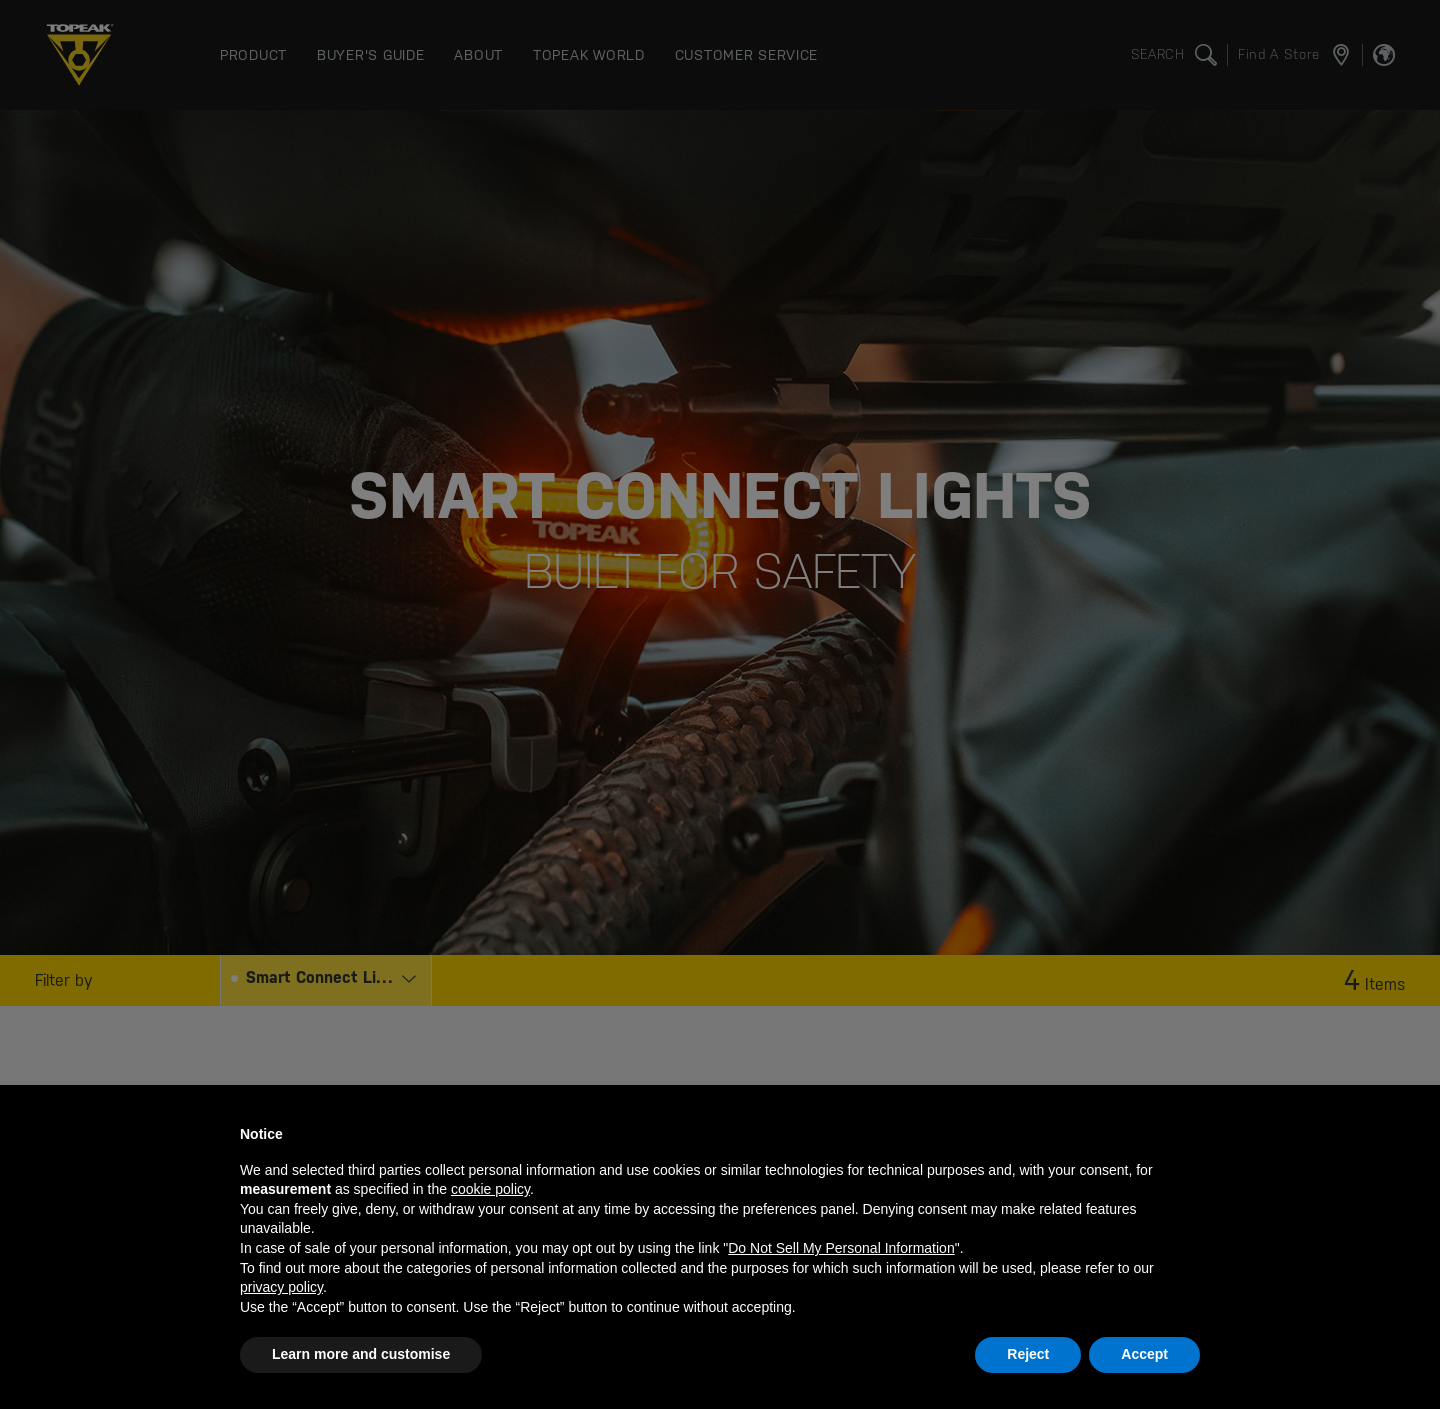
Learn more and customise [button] (361, 1354)
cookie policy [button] (490, 1189)
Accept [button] (1144, 1354)
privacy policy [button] (281, 1287)
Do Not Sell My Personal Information (841, 1248)
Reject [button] (1028, 1354)
